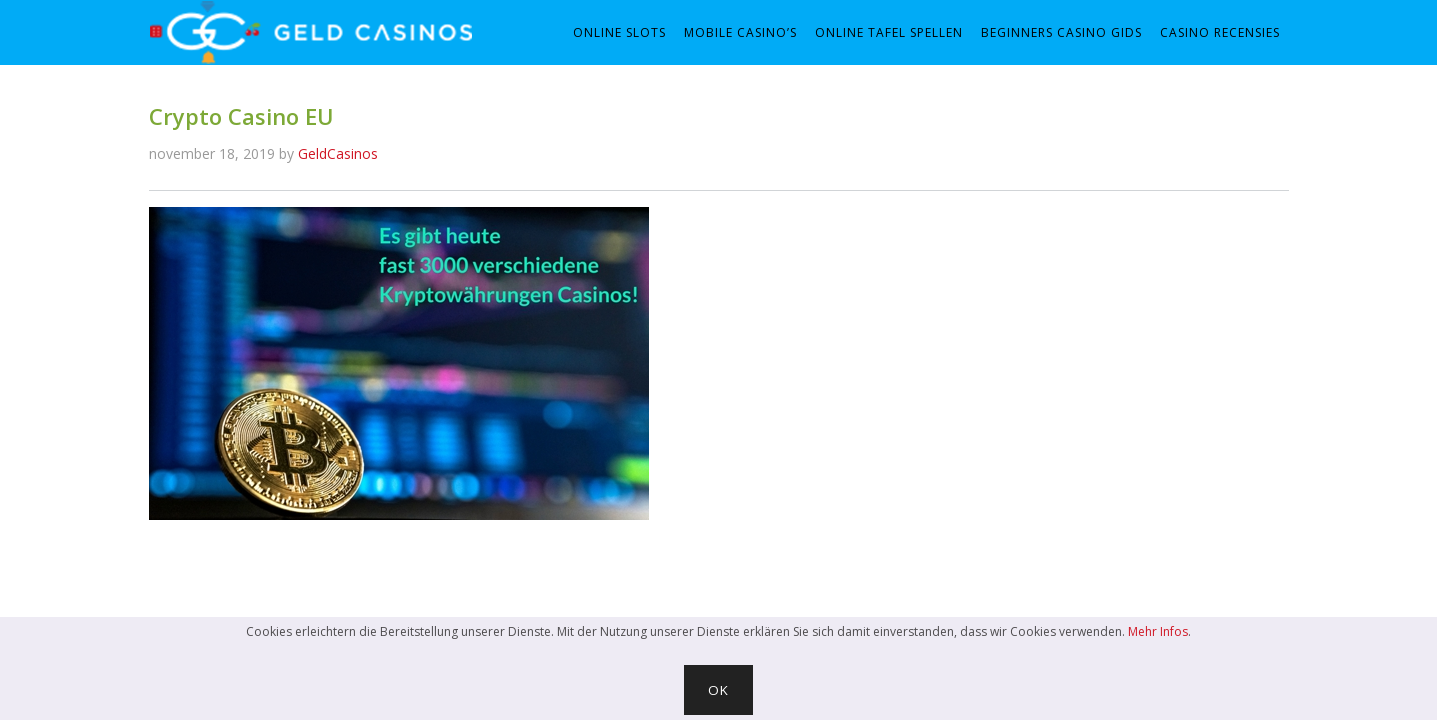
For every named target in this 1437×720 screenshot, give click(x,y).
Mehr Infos (1158, 631)
